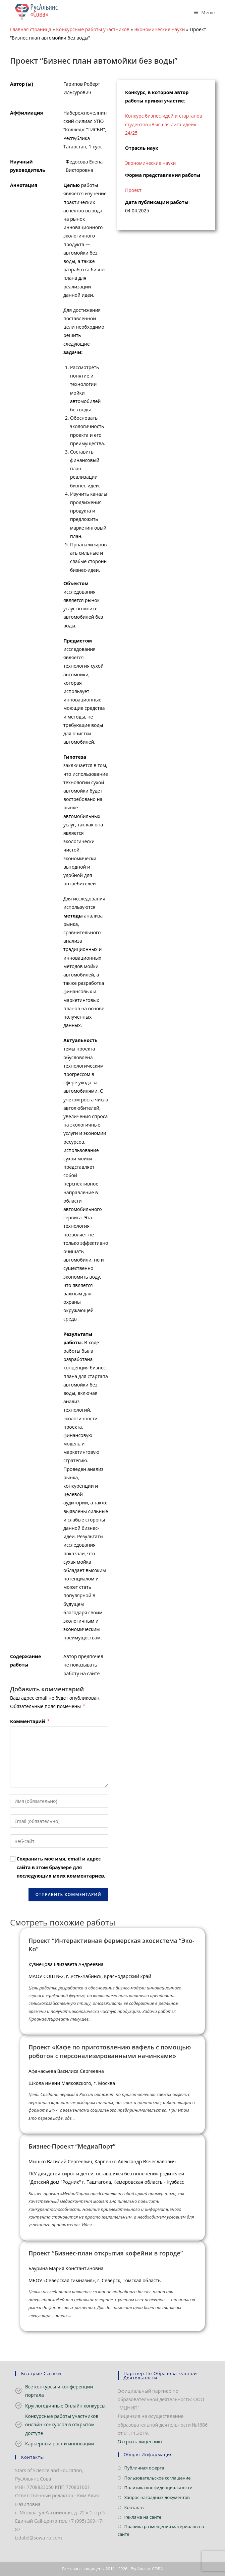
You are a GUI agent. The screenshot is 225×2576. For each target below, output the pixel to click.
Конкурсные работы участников (92, 29)
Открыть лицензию (140, 2441)
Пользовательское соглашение (157, 2478)
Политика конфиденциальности (158, 2488)
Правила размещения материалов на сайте (161, 2530)
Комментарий (29, 1721)
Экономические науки (159, 29)
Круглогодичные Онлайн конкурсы (65, 2405)
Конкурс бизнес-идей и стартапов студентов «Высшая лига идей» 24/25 (163, 124)
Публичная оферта (144, 2468)
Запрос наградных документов (157, 2497)
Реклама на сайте (143, 2517)
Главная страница (30, 29)
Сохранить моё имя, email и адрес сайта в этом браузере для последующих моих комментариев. (61, 1867)
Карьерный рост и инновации (59, 2443)
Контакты (134, 2507)
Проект (133, 190)
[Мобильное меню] (202, 12)
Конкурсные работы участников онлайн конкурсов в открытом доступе (62, 2424)
